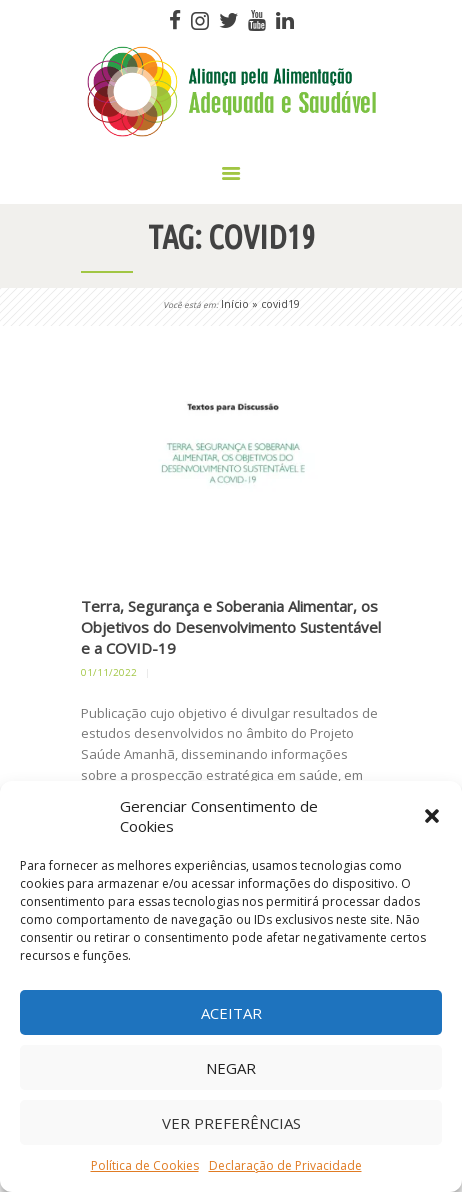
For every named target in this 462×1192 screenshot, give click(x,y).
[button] (432, 816)
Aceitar (231, 1013)
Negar (231, 1068)
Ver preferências (231, 1123)
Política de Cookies (145, 1165)
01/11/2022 (109, 672)
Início (235, 304)
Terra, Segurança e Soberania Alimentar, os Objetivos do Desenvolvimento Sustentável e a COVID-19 (231, 627)
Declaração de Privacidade (285, 1165)
